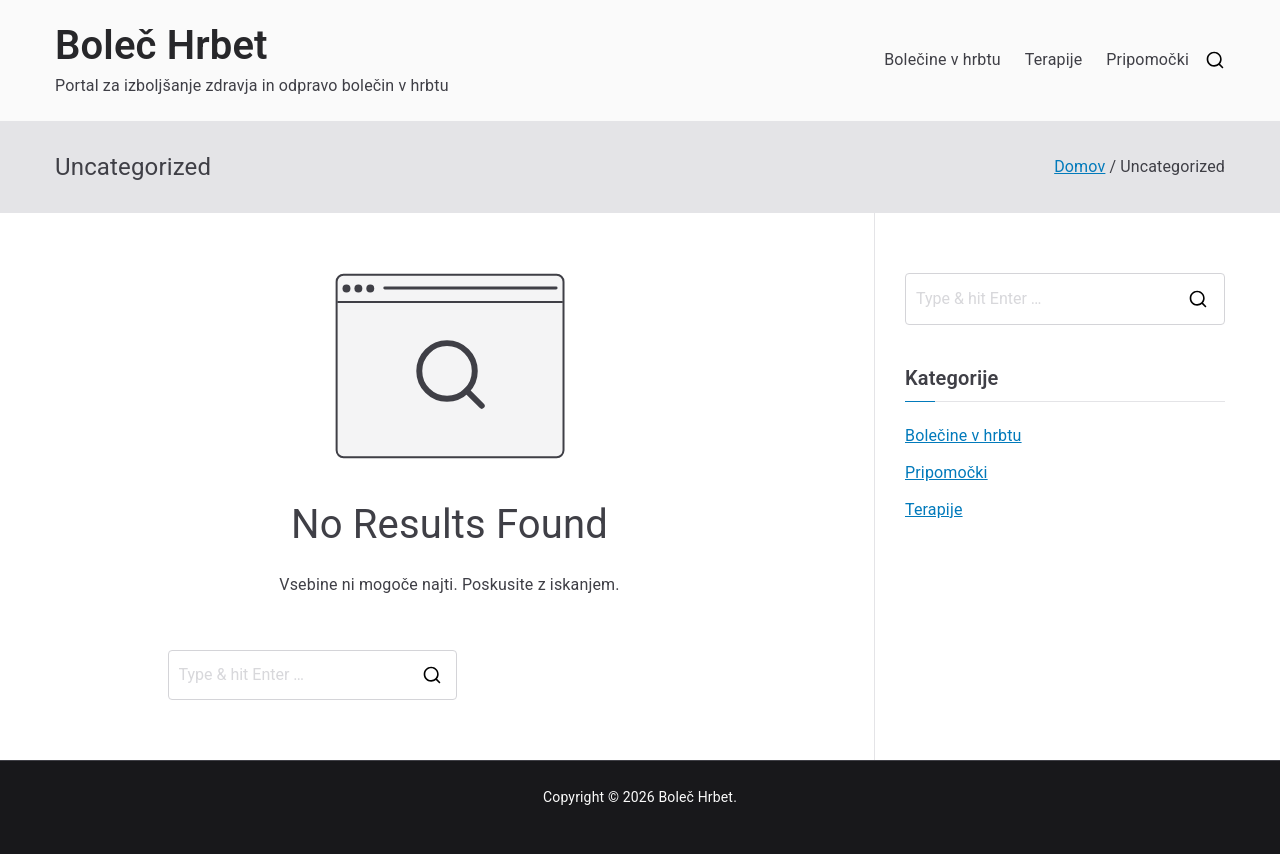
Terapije (1054, 59)
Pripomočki (1147, 59)
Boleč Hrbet (161, 45)
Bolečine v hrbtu (942, 59)
